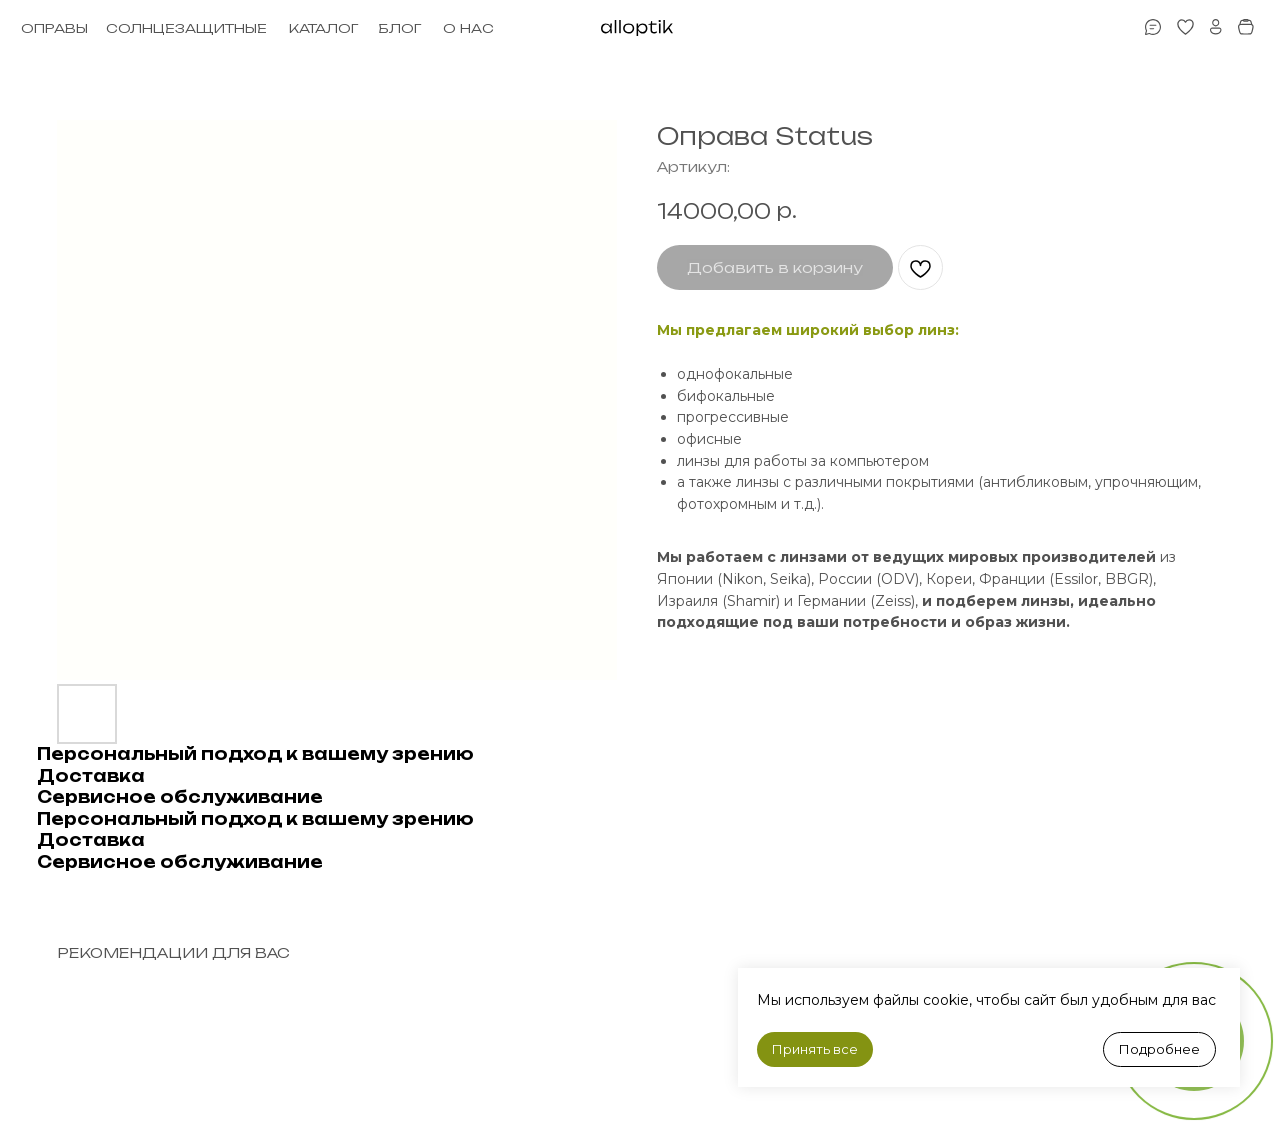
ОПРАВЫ (54, 28)
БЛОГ (399, 28)
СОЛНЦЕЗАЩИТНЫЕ (186, 28)
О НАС (468, 28)
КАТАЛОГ (323, 28)
